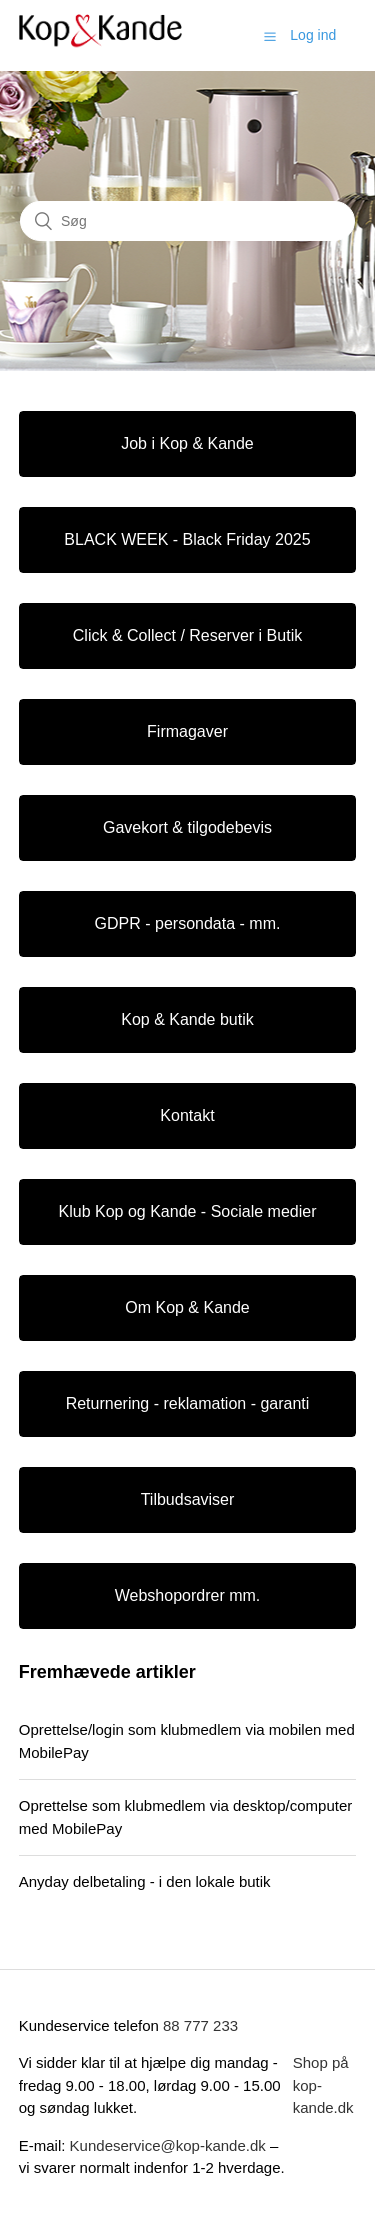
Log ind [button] (313, 35)
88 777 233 (200, 2025)
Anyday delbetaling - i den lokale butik (145, 1881)
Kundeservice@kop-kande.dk (170, 2145)
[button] (270, 36)
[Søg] (187, 221)
